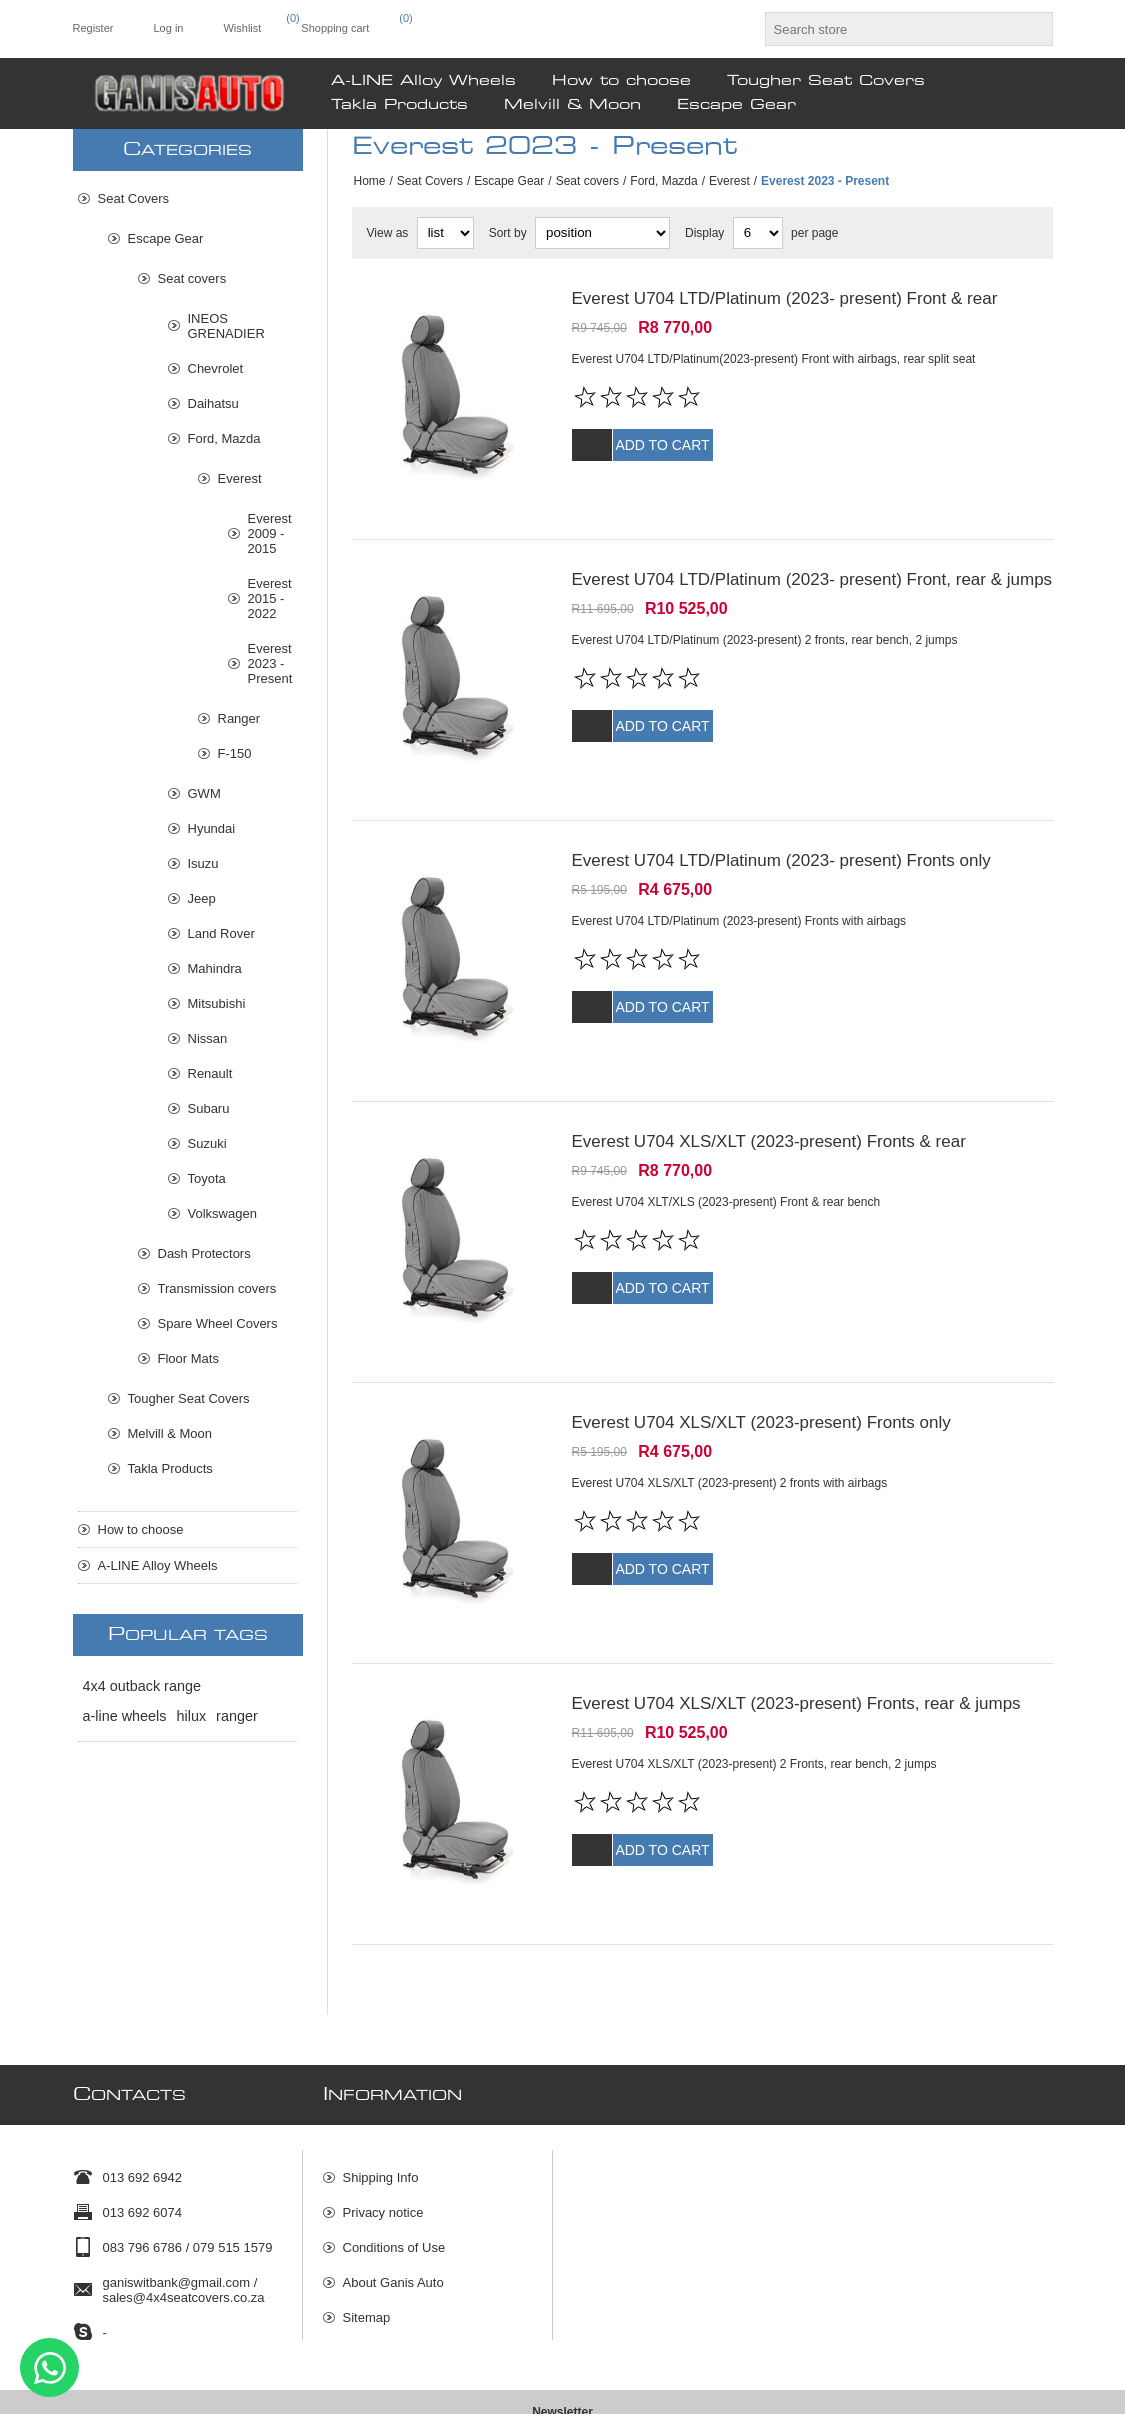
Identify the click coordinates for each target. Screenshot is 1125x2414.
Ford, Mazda (663, 181)
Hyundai (212, 828)
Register (93, 28)
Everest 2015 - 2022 (270, 598)
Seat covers (587, 181)
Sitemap (367, 2217)
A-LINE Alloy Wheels (158, 1565)
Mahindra (215, 968)
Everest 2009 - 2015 (270, 533)
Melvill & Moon (170, 1433)
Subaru (209, 1108)
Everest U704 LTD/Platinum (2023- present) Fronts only (781, 830)
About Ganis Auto (393, 2182)
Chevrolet (216, 368)
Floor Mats (188, 1358)
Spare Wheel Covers (218, 1323)
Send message (49, 2367)
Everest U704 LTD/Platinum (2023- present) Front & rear (785, 298)
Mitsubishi (217, 1003)
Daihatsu (213, 403)
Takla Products (170, 1468)
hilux (192, 1716)
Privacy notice (383, 2112)
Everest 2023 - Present (270, 663)
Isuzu (203, 863)
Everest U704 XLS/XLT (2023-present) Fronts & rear (769, 1096)
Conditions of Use (394, 2147)
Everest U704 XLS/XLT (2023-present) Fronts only (761, 1362)
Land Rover (221, 933)
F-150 (235, 753)
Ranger (239, 718)
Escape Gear (509, 181)
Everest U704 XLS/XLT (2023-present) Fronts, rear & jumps (796, 1628)
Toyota (207, 1178)
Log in (168, 28)
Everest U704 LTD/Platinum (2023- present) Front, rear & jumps (812, 564)
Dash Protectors (204, 1253)
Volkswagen (222, 1213)
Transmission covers (217, 1288)
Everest (729, 181)
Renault (210, 1073)
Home (370, 181)
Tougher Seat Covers (189, 1398)
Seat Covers (430, 181)
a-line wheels (125, 1716)
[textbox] (891, 29)
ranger (237, 1716)
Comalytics (1026, 2392)
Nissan (208, 1038)
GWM (204, 793)
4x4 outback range (142, 1686)
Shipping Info (381, 2077)
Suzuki (207, 1143)
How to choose (141, 1529)
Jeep (202, 898)
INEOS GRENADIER (226, 326)
